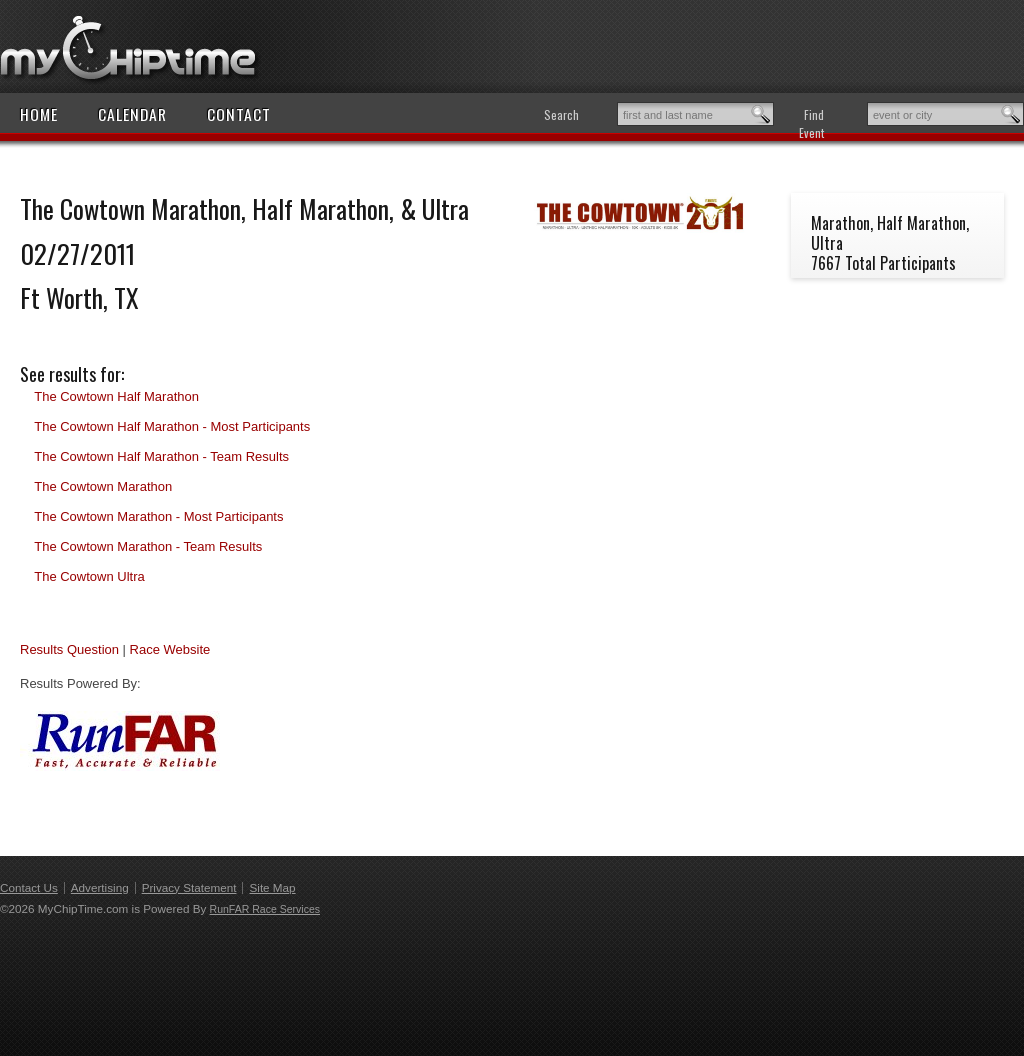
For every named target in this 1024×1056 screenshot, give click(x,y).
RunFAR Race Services (265, 909)
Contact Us (29, 887)
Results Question (69, 649)
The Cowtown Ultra (89, 576)
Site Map (272, 887)
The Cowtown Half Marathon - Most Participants (172, 426)
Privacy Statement (189, 887)
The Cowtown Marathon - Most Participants (158, 516)
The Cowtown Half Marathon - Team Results (161, 456)
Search (561, 114)
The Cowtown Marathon (103, 486)
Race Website (170, 649)
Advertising (100, 887)
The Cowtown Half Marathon (116, 396)
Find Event (811, 123)
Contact (239, 114)
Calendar (132, 114)
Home (39, 114)
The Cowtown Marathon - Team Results (148, 546)
